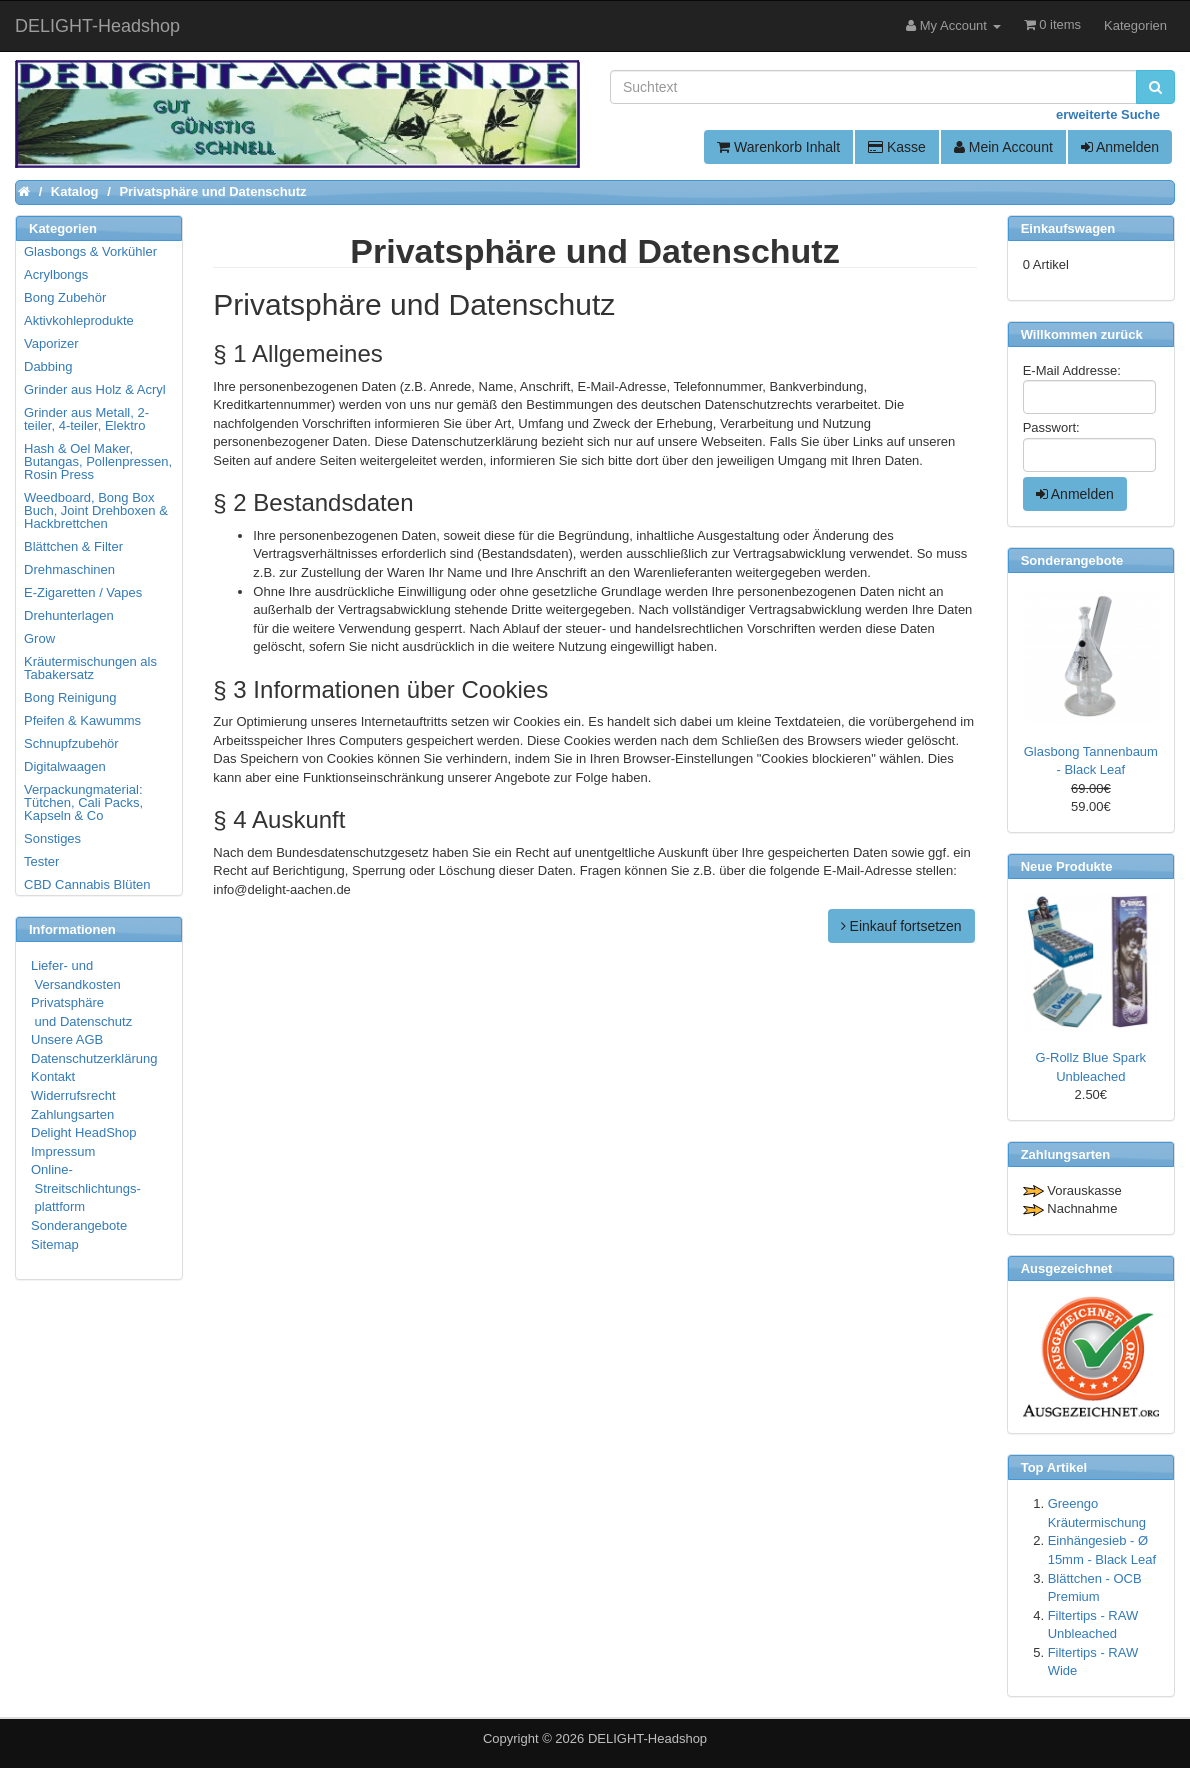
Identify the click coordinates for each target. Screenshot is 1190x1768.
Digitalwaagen (65, 766)
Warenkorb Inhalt (778, 147)
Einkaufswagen (1068, 228)
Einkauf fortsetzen (901, 926)
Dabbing (48, 366)
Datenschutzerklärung (94, 1058)
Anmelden (1120, 147)
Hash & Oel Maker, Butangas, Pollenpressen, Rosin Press (98, 461)
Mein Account (1003, 147)
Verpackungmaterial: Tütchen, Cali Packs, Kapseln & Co (83, 802)
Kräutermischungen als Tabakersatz (90, 668)
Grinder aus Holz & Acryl (95, 389)
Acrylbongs (56, 274)
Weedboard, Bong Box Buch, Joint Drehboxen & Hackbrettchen (96, 510)
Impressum (63, 1151)
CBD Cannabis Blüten (87, 884)
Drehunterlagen (69, 615)
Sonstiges (52, 838)
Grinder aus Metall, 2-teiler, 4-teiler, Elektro (86, 419)
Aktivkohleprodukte (79, 320)
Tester (41, 861)
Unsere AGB (67, 1039)
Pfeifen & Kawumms (82, 720)
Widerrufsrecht (73, 1095)
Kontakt (53, 1076)
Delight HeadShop (84, 1132)
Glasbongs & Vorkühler (90, 251)
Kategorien (1135, 25)
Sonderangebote (79, 1225)
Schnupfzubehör (71, 743)
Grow (39, 638)
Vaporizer (51, 343)
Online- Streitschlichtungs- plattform (86, 1188)
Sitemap (55, 1244)
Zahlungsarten (72, 1114)
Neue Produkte (1067, 866)
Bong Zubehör (65, 297)
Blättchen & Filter (73, 546)
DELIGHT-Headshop (647, 1738)
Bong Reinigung (70, 697)
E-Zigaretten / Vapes (83, 592)
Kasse (897, 147)
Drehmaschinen (69, 569)
